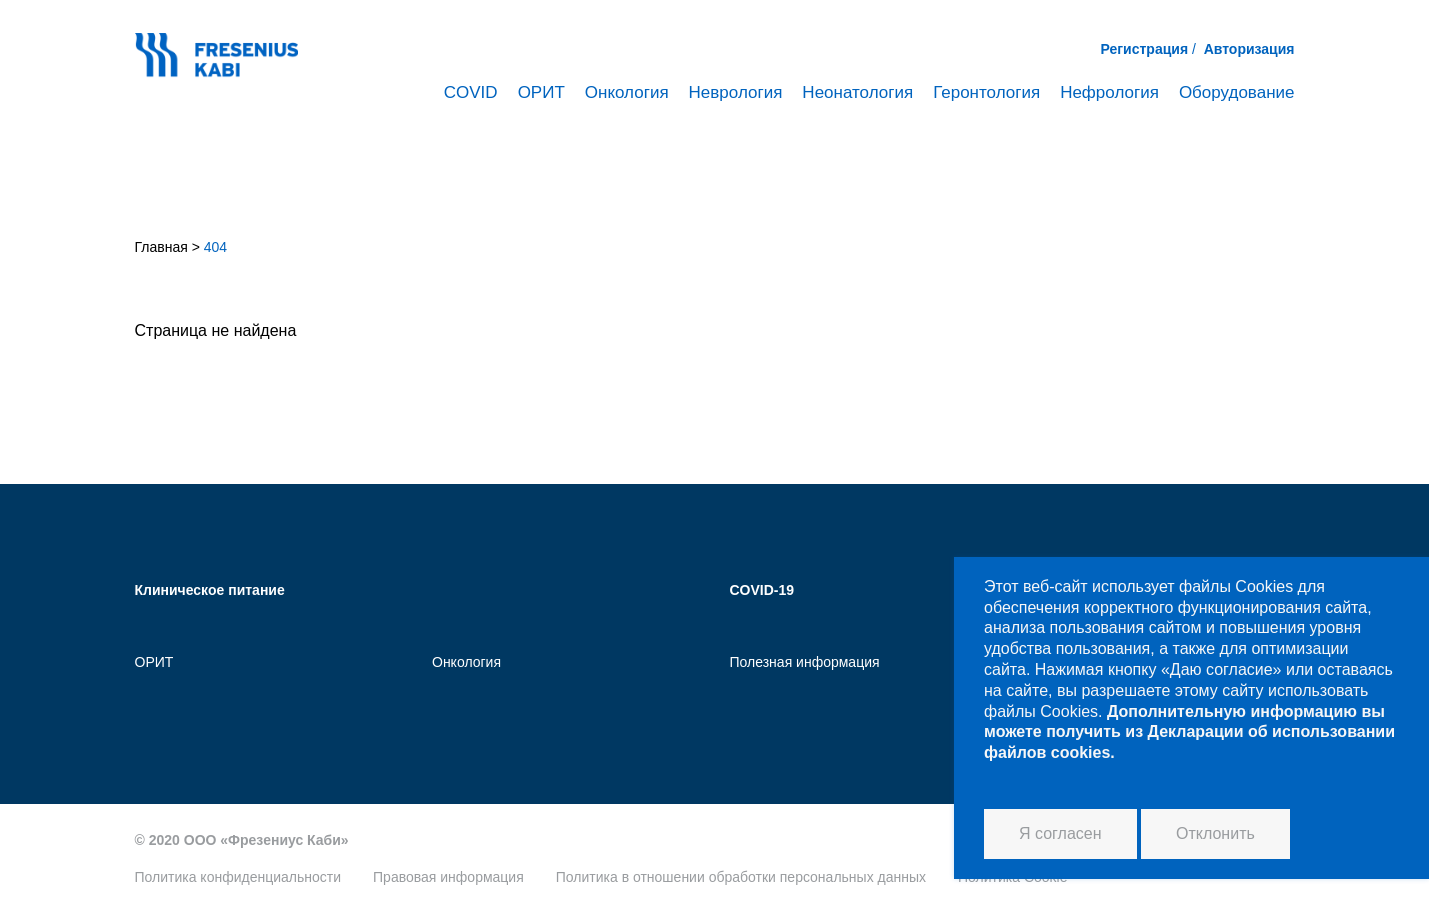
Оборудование (1237, 92)
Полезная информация (805, 662)
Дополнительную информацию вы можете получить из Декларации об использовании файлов (1189, 732)
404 (215, 247)
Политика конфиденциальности (238, 877)
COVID (471, 92)
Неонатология (857, 92)
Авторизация (1249, 49)
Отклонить (1215, 833)
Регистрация (1145, 49)
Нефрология (1109, 92)
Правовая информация (448, 877)
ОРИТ (541, 92)
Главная (161, 247)
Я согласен (1060, 833)
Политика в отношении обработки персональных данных (741, 877)
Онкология (627, 92)
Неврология (736, 92)
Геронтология (986, 92)
